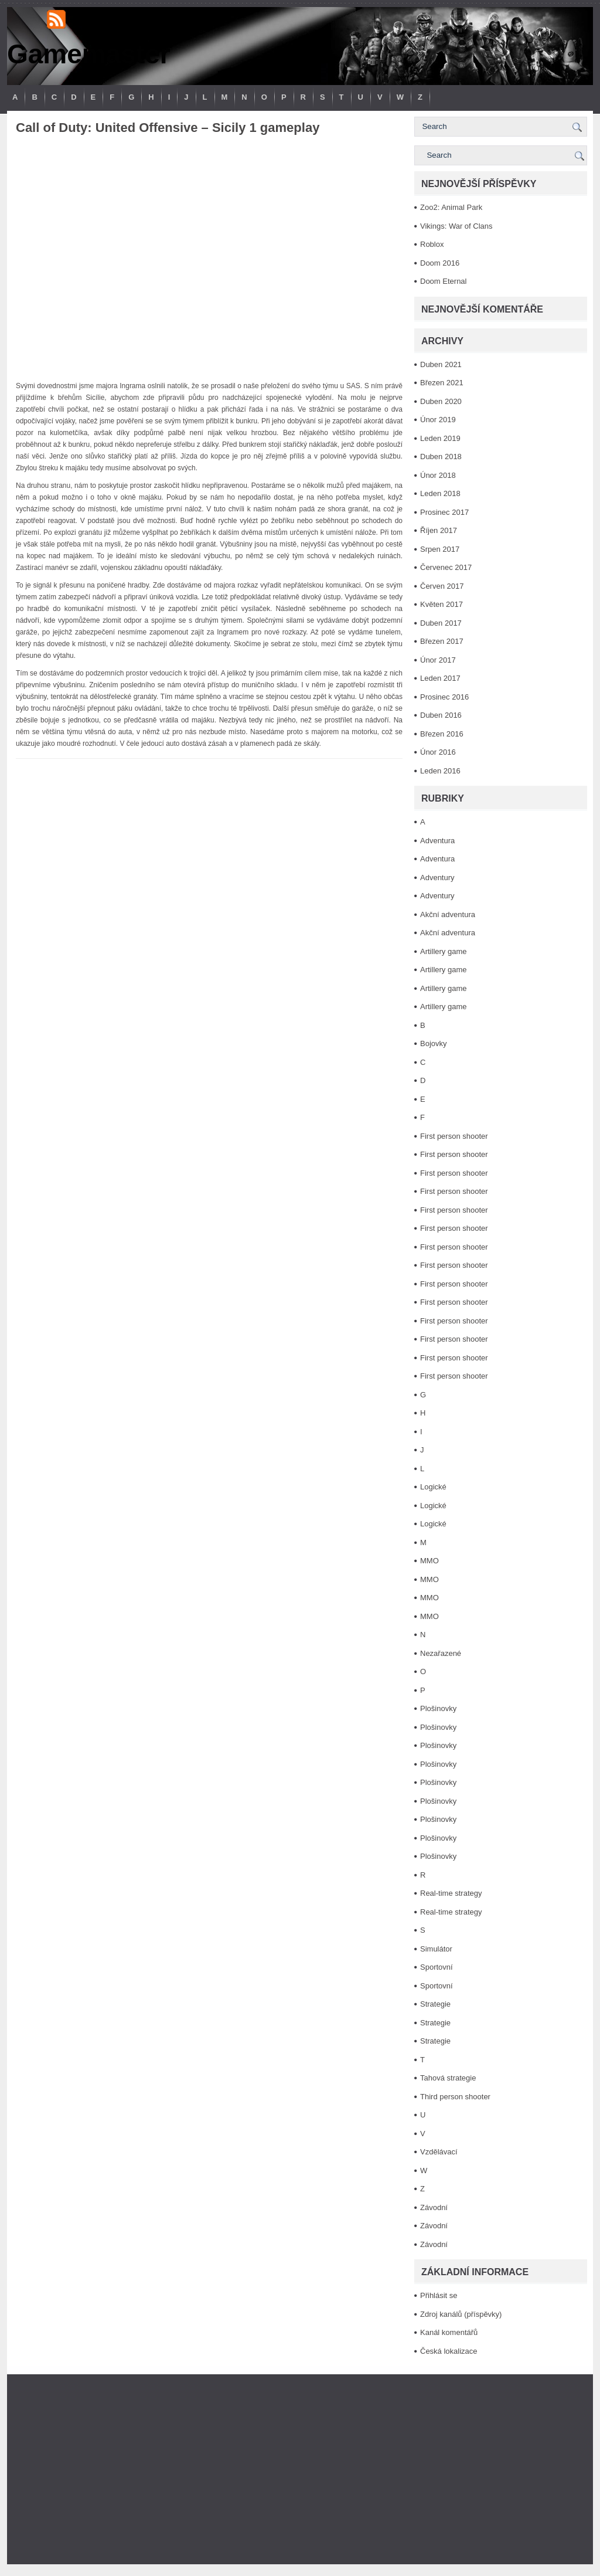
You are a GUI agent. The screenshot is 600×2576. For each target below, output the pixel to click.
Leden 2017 (440, 678)
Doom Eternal (443, 281)
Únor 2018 (438, 475)
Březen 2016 (441, 733)
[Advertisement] (300, 2469)
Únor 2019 (438, 419)
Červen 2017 (441, 586)
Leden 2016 (440, 770)
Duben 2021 (441, 364)
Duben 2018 (441, 456)
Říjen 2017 (438, 530)
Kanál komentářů (449, 2332)
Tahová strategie (448, 2077)
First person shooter (454, 1136)
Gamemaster (89, 54)
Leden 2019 (440, 438)
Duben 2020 (441, 401)
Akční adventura (447, 914)
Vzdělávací (439, 2151)
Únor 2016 (438, 752)
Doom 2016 (439, 263)
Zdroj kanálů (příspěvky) (461, 2314)
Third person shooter (455, 2096)
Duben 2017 (441, 623)
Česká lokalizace (449, 2351)
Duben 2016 (441, 715)
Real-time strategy (451, 1893)
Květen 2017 (441, 604)
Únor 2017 (438, 660)
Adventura (437, 840)
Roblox (432, 244)
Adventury (437, 877)
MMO (429, 1560)
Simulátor (436, 1948)
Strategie (435, 2004)
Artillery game (443, 951)
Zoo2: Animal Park (451, 207)
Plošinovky (438, 1708)
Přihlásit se (439, 2295)
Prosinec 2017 (444, 512)
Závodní (434, 2207)
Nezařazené (440, 1653)
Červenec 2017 (446, 567)
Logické (433, 1486)
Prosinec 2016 (444, 697)
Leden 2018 (440, 493)
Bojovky (433, 1043)
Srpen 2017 (439, 549)
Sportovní (436, 1967)
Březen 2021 (441, 382)
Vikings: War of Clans (456, 226)
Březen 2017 (441, 641)
